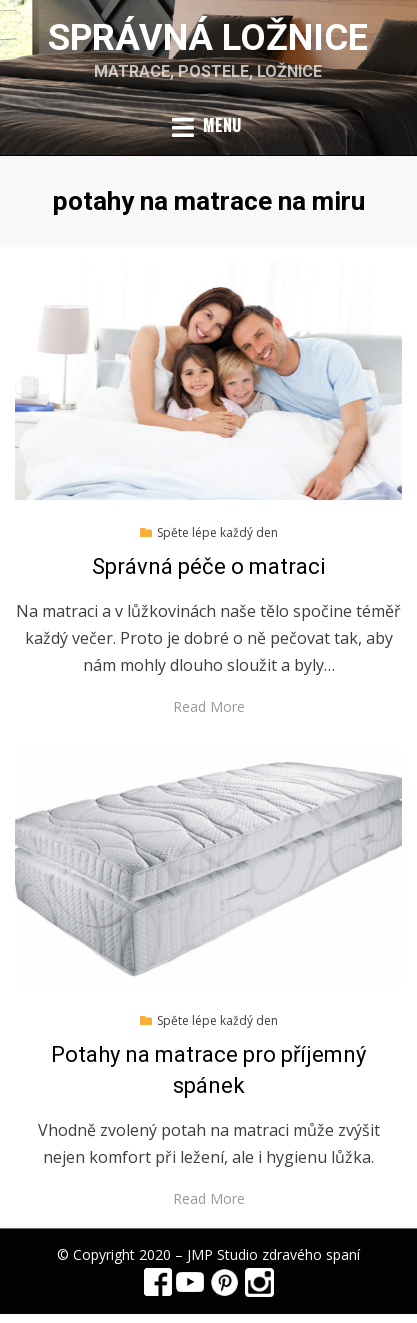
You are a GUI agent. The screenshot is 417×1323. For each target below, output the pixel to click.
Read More (209, 706)
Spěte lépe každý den (217, 532)
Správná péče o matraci (209, 566)
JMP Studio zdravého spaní (273, 1254)
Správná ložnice (208, 38)
